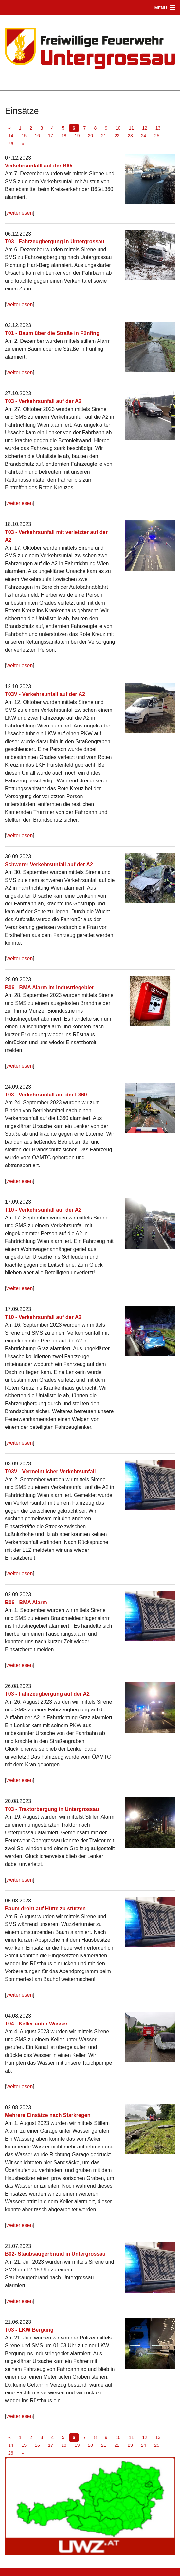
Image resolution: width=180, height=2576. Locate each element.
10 (118, 128)
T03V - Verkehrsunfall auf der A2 (45, 694)
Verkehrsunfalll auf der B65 (38, 165)
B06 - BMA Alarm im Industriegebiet (49, 987)
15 (24, 135)
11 (131, 128)
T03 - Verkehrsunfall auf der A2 (43, 401)
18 (63, 135)
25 (156, 135)
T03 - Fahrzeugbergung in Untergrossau (54, 241)
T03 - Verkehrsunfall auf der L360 (46, 1094)
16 (37, 135)
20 (90, 135)
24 (143, 135)
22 (117, 135)
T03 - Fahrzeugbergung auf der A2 (47, 1694)
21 (103, 135)
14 (10, 135)
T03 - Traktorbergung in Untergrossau (52, 1809)
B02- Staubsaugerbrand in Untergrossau (55, 2254)
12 (144, 128)
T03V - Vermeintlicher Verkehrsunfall (50, 1471)
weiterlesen (19, 213)
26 (10, 143)
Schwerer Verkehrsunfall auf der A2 (49, 864)
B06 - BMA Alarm (26, 1602)
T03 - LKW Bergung (29, 2330)
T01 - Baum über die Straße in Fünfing (52, 333)
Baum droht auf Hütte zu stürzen (45, 1908)
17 (50, 135)
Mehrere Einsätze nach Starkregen (47, 2115)
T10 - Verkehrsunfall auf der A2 (43, 1210)
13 (158, 128)
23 (130, 135)
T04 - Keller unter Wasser (36, 2023)
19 (77, 135)
